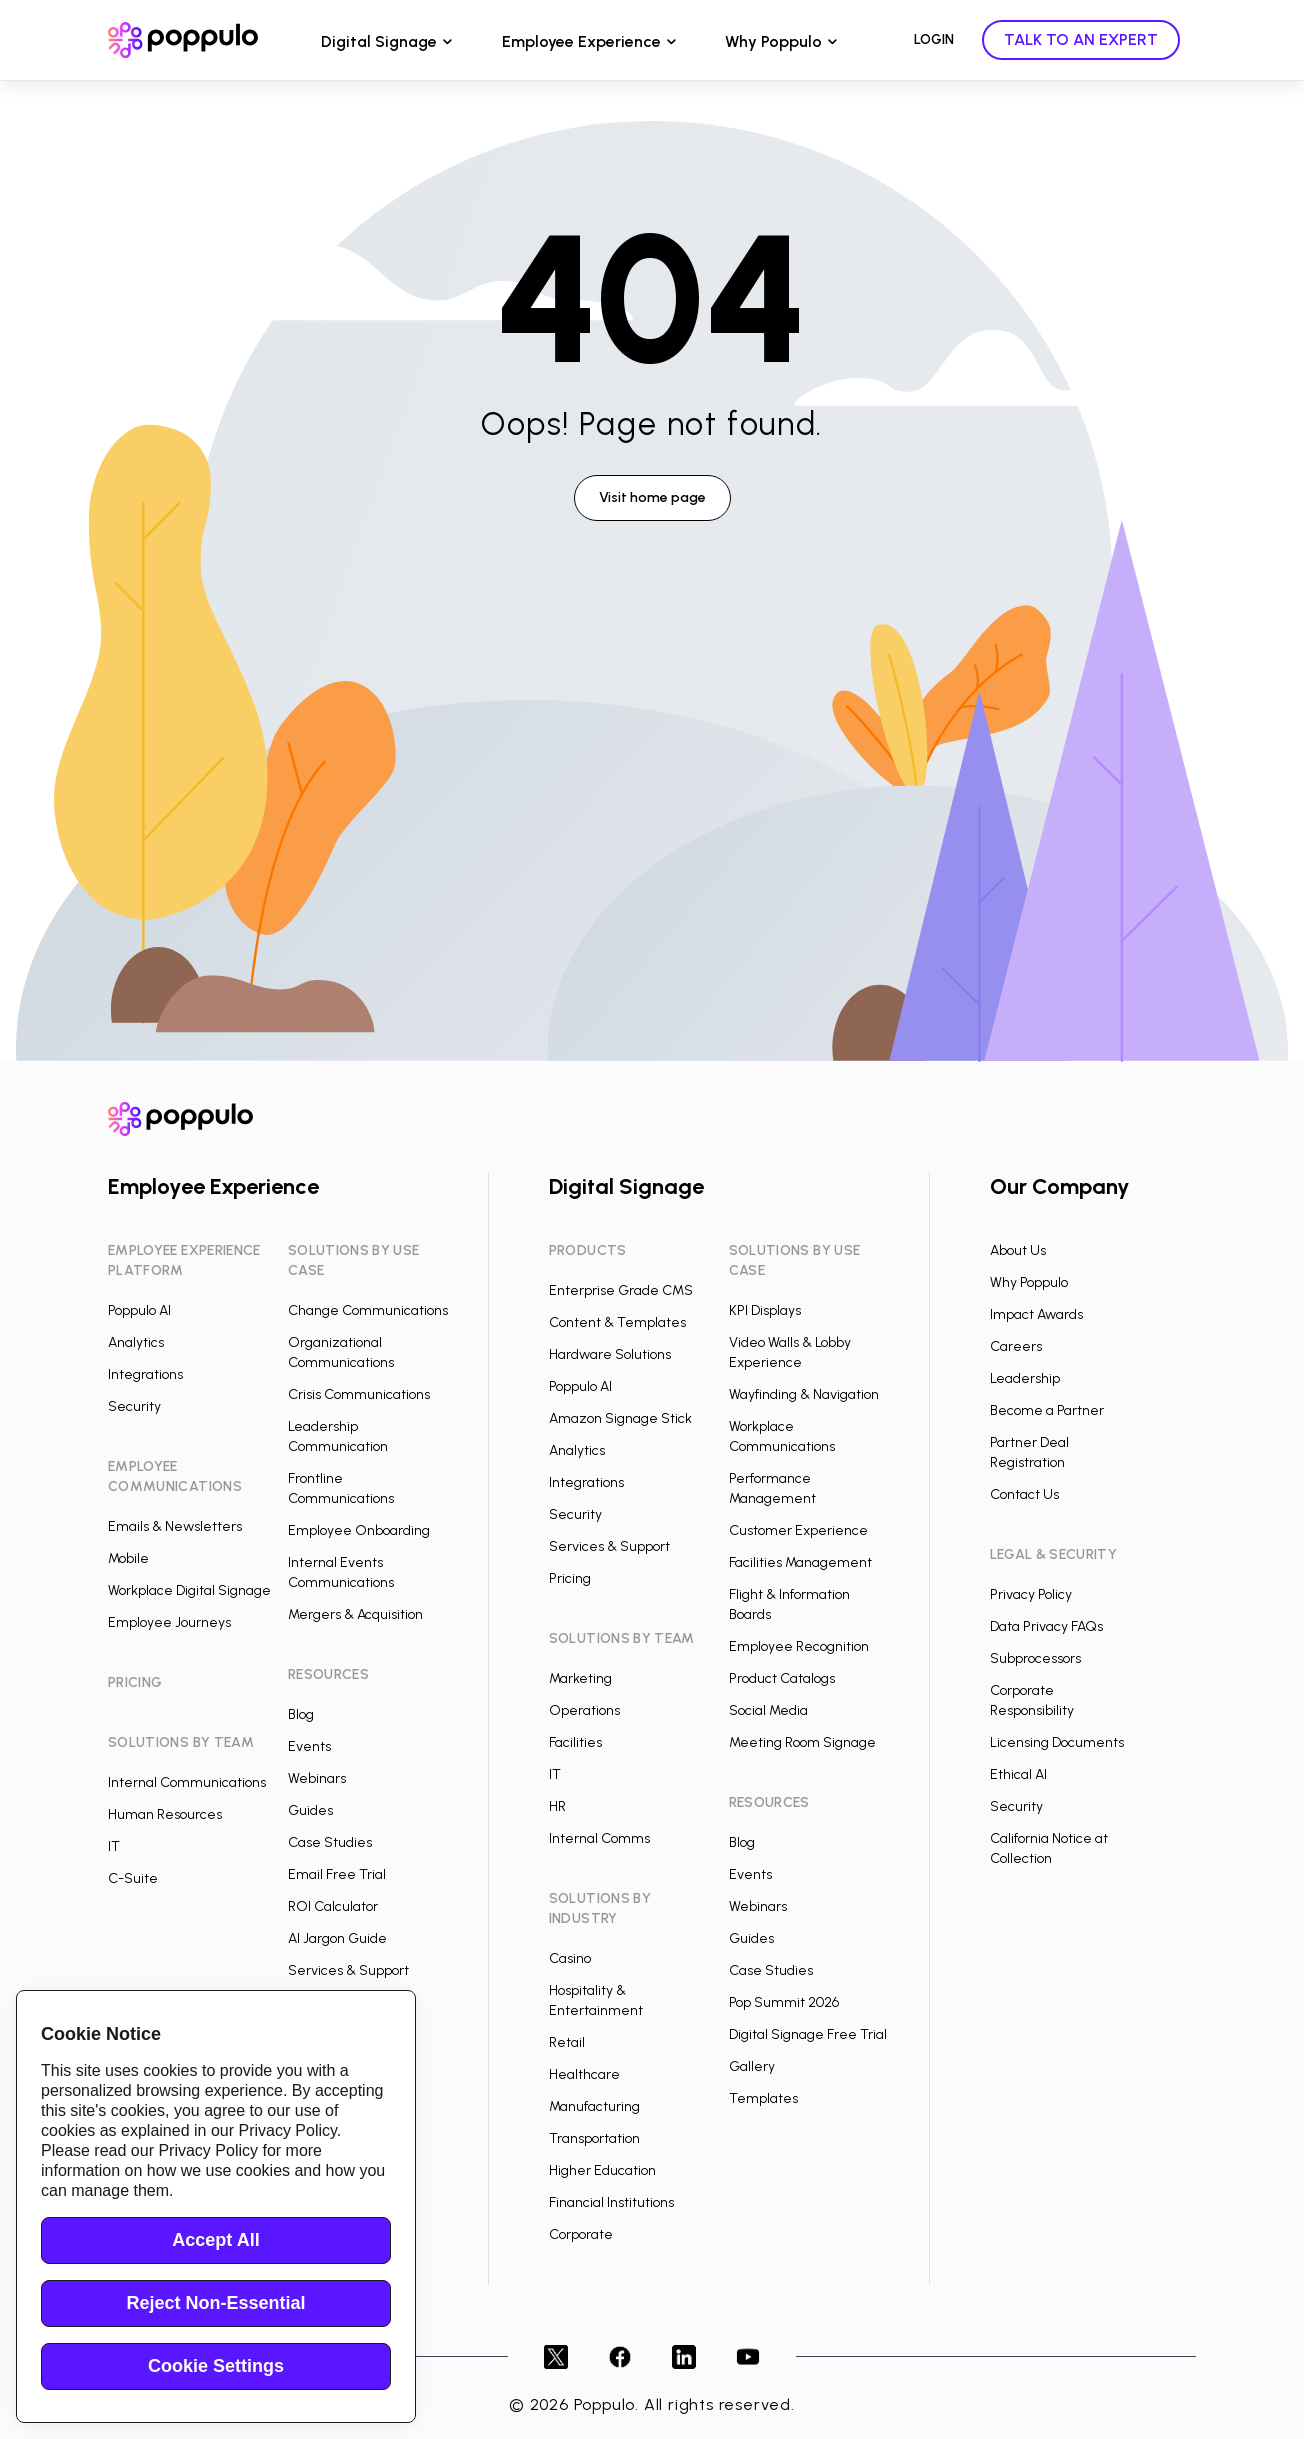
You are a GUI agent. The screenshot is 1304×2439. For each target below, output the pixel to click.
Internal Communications (187, 1782)
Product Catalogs (782, 1678)
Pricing (570, 1578)
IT (114, 1846)
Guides (310, 1810)
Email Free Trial (337, 1874)
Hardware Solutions (610, 1354)
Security (134, 1406)
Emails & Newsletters (175, 1526)
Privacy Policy (1031, 1594)
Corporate (581, 2234)
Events (309, 1746)
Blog (301, 1714)
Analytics (136, 1342)
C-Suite (133, 1878)
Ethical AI (1018, 1774)
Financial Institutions (611, 2202)
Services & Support (348, 1970)
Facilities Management (800, 1562)
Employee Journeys (169, 1622)
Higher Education (602, 2170)
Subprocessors (1035, 1658)
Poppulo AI (139, 1310)
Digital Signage (379, 41)
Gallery (752, 2066)
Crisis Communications (359, 1394)
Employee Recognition (799, 1646)
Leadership (1025, 1378)
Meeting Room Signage (802, 1742)
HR (557, 1806)
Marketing (580, 1678)
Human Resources (165, 1814)
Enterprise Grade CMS (621, 1290)
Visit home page (652, 497)
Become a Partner (1047, 1410)
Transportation (594, 2138)
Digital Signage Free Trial (808, 2034)
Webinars (317, 1778)
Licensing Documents (1057, 1742)
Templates (763, 2098)
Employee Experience (581, 41)
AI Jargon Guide (337, 1938)
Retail (567, 2042)
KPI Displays (765, 1310)
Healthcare (584, 2074)
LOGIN (934, 39)
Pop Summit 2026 (784, 2002)
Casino (570, 1958)
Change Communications (368, 1310)
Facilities (575, 1742)
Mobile (128, 1558)
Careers (1016, 1346)
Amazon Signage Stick (620, 1418)
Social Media (768, 1710)
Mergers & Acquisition (355, 1614)
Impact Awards (1036, 1314)
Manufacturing (594, 2106)
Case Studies (330, 1842)
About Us (1018, 1250)
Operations (584, 1710)
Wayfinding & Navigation (804, 1394)
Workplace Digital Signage (189, 1590)
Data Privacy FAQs (1046, 1626)
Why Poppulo (773, 41)
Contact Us (1024, 1494)
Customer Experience (798, 1530)
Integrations (145, 1374)
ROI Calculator (333, 1906)
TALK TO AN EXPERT (1081, 39)
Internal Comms (599, 1838)
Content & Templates (617, 1322)
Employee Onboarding (359, 1530)
